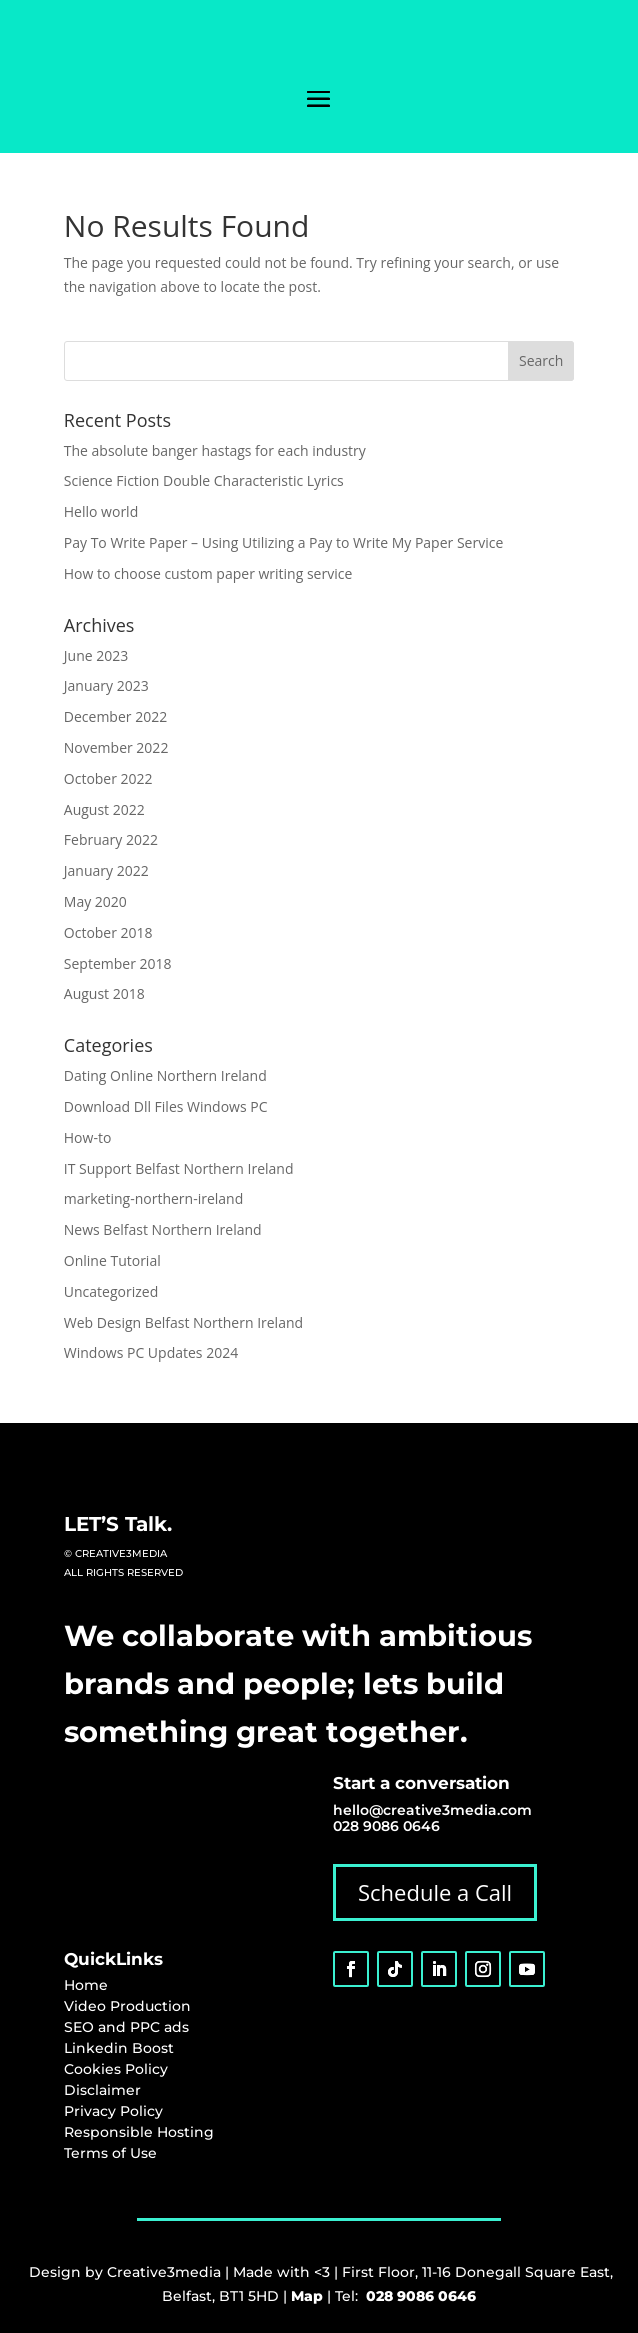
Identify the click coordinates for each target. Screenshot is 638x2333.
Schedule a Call (435, 1892)
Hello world (101, 511)
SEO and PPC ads (126, 2027)
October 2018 (108, 932)
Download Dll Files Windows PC (166, 1106)
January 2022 (106, 870)
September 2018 (118, 963)
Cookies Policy (116, 2069)
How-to (88, 1137)
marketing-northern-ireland (153, 1198)
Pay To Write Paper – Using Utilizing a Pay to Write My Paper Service (283, 542)
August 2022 (104, 809)
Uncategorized (111, 1291)
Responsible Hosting (139, 2132)
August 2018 (104, 993)
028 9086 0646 (386, 1826)
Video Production (127, 2006)
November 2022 (116, 747)
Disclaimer (102, 2090)
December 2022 (115, 716)
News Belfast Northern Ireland (163, 1229)
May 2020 (95, 901)
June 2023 (96, 655)
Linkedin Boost (119, 2048)
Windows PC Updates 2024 (151, 1352)
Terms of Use (110, 2153)
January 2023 (106, 685)
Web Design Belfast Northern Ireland (183, 1322)
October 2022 (108, 778)
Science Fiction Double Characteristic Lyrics (204, 480)
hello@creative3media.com (432, 1810)
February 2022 (111, 839)
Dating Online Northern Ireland (165, 1075)
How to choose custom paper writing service (208, 573)
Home (86, 1985)
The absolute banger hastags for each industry (215, 450)
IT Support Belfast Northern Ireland (179, 1168)
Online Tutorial (112, 1260)
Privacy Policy (113, 2111)
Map (307, 2296)
